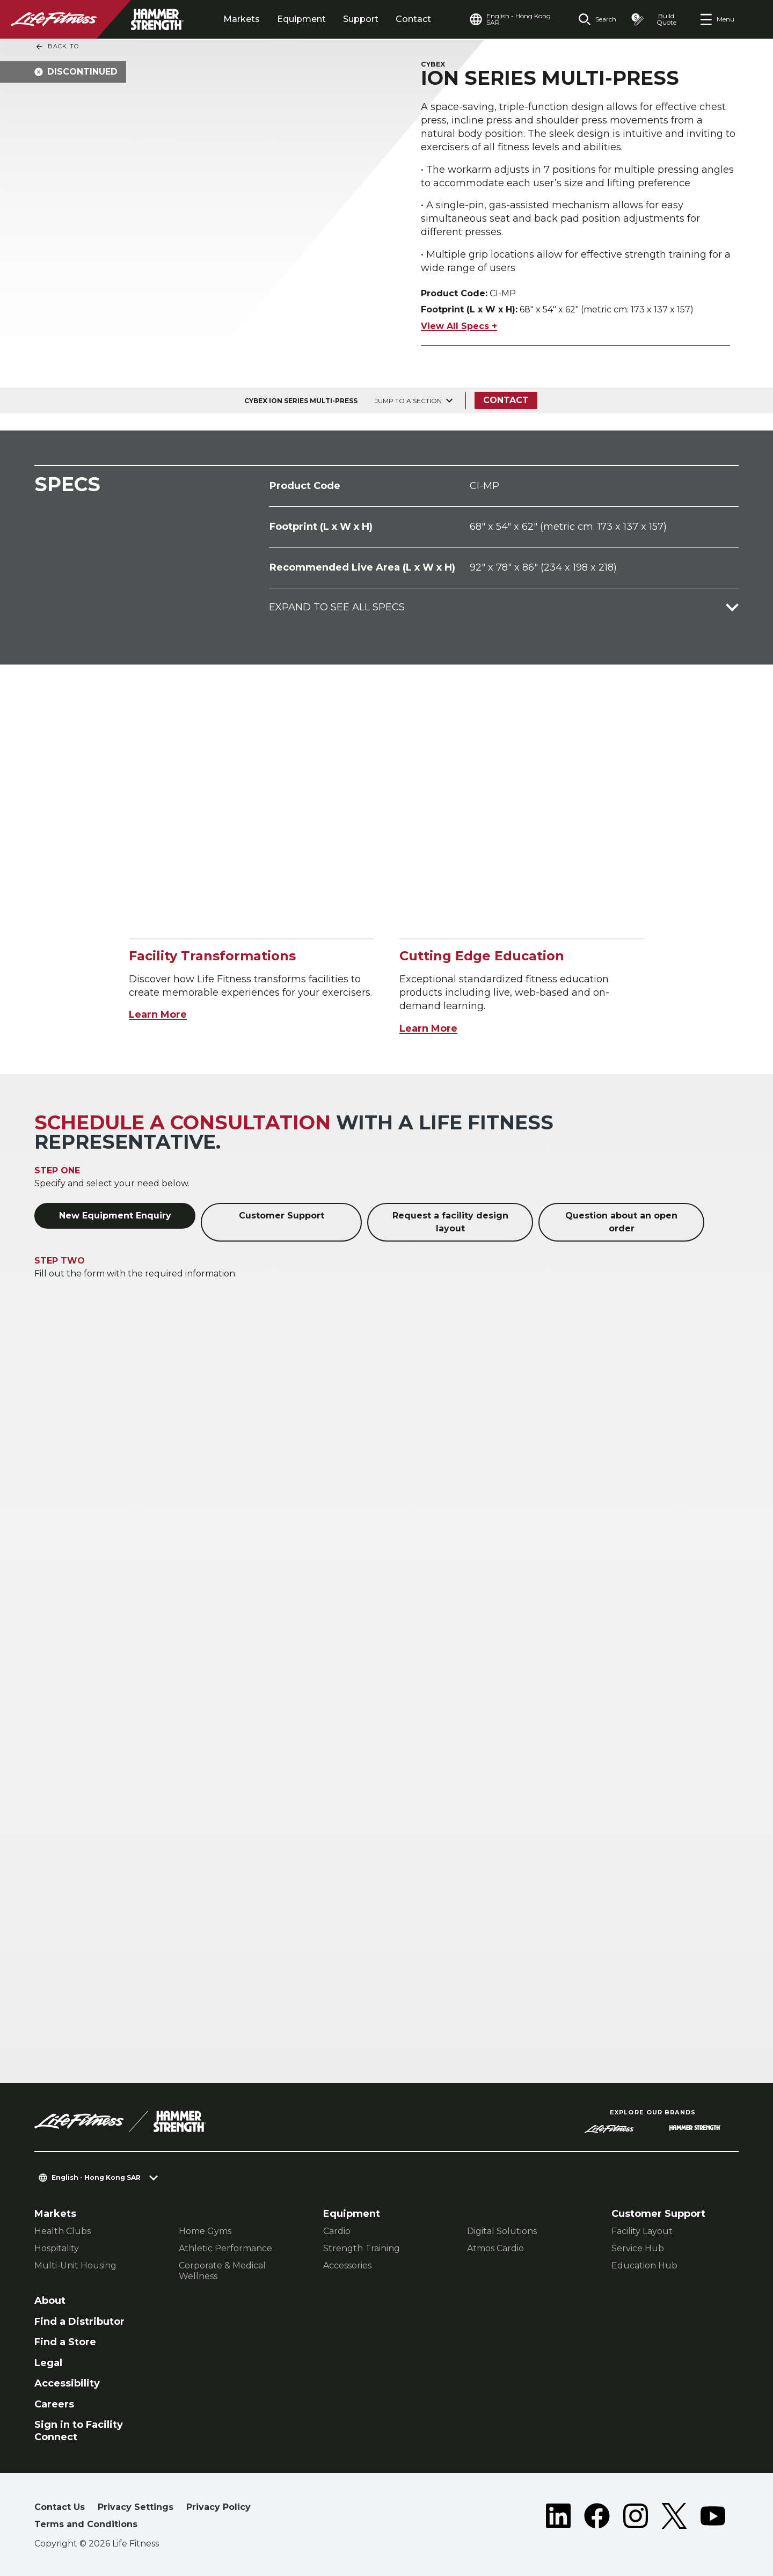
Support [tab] (360, 19)
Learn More (158, 1014)
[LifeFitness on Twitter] (674, 2518)
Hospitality (56, 2248)
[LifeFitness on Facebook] (597, 2518)
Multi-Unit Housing (75, 2265)
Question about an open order (621, 1222)
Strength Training (361, 2248)
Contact (413, 19)
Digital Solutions (502, 2231)
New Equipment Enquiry (115, 1215)
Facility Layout (642, 2231)
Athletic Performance (225, 2248)
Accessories (347, 2265)
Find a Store (65, 2342)
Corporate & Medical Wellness (222, 2270)
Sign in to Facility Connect (78, 2431)
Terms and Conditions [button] (85, 2524)
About (49, 2301)
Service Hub (637, 2248)
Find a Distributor (79, 2321)
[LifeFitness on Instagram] (635, 2518)
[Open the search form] (597, 19)
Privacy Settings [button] (135, 2507)
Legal (48, 2363)
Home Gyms (205, 2231)
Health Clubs (62, 2231)
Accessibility (67, 2383)
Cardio (337, 2231)
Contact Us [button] (59, 2507)
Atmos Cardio (495, 2248)
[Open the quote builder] (658, 19)
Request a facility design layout (450, 1222)
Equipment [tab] (301, 19)
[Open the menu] (717, 19)
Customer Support (281, 1215)
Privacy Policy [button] (218, 2507)
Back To (57, 46)
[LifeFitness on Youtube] (713, 2518)
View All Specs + (459, 326)
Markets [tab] (241, 19)
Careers (54, 2404)
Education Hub (644, 2265)
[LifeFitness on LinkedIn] (558, 2518)
